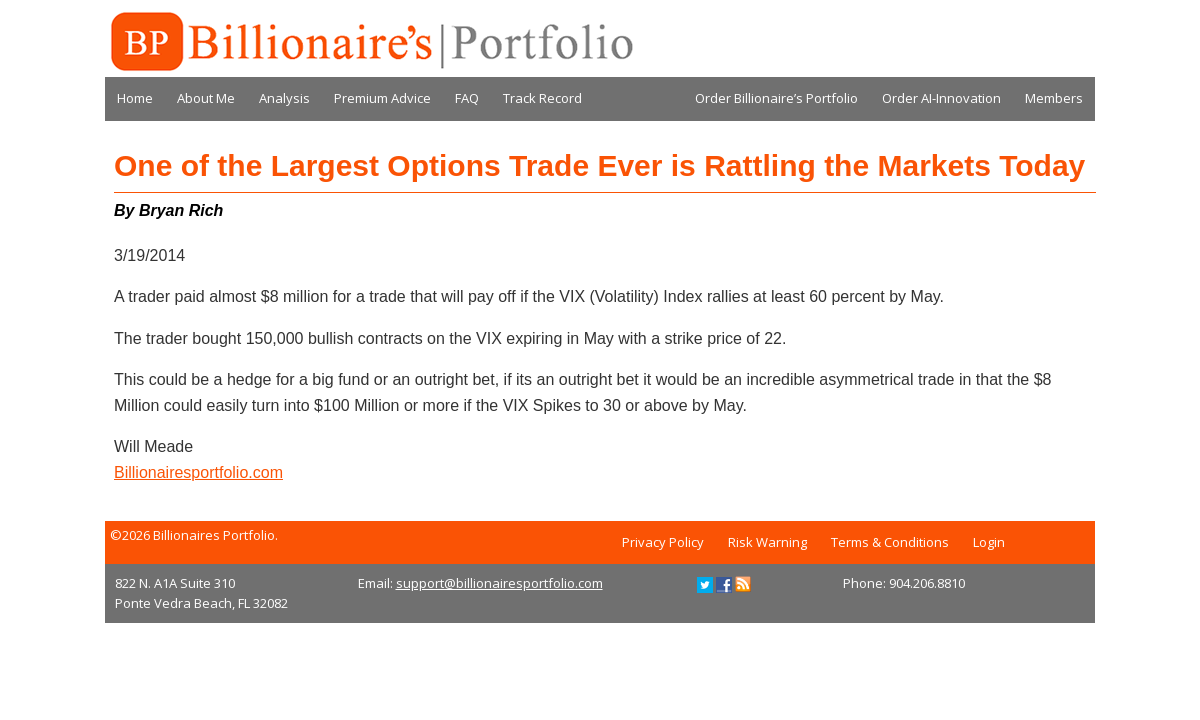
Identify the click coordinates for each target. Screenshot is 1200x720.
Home (135, 98)
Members (1054, 98)
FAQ (467, 98)
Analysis (284, 98)
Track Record (542, 98)
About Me (206, 98)
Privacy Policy (663, 542)
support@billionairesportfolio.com (499, 583)
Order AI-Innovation (941, 98)
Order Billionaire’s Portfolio (776, 98)
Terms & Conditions (890, 542)
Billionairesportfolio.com (198, 472)
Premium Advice (382, 98)
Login (989, 542)
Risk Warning (767, 542)
